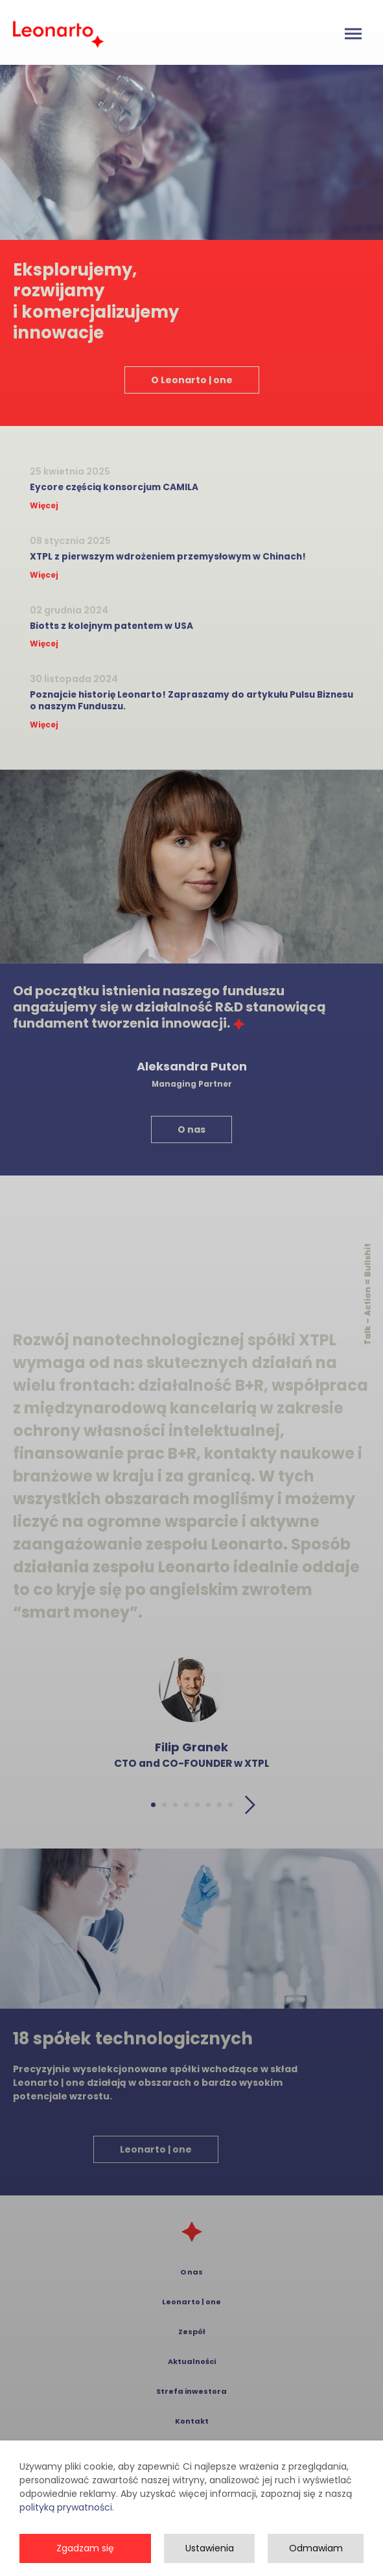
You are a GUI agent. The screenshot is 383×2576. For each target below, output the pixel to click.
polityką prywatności (65, 2535)
